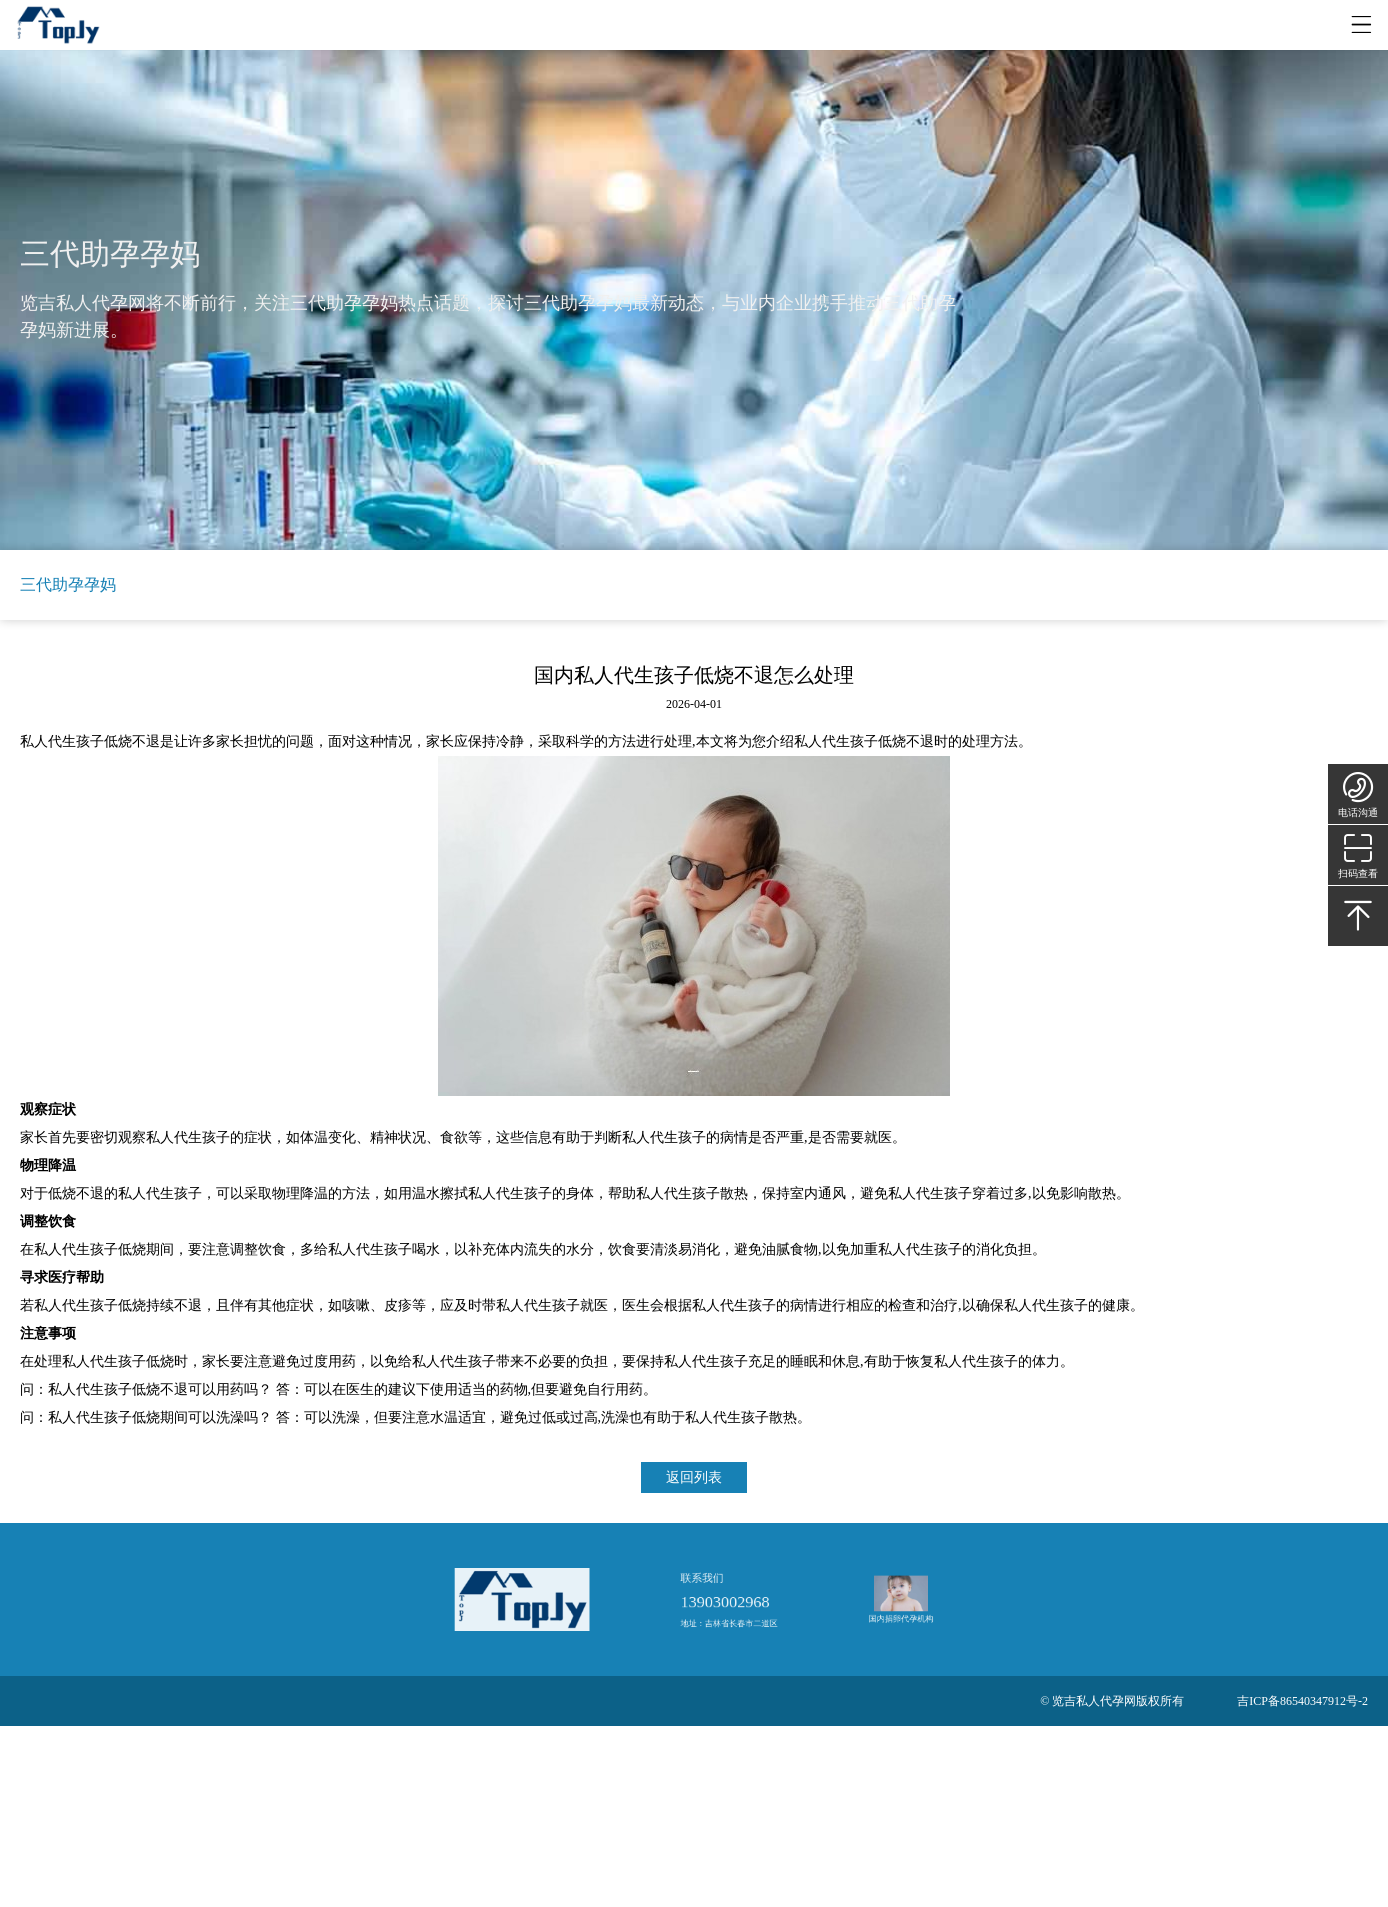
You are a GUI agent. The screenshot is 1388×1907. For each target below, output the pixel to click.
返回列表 (694, 1477)
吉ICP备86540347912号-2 (1302, 1701)
